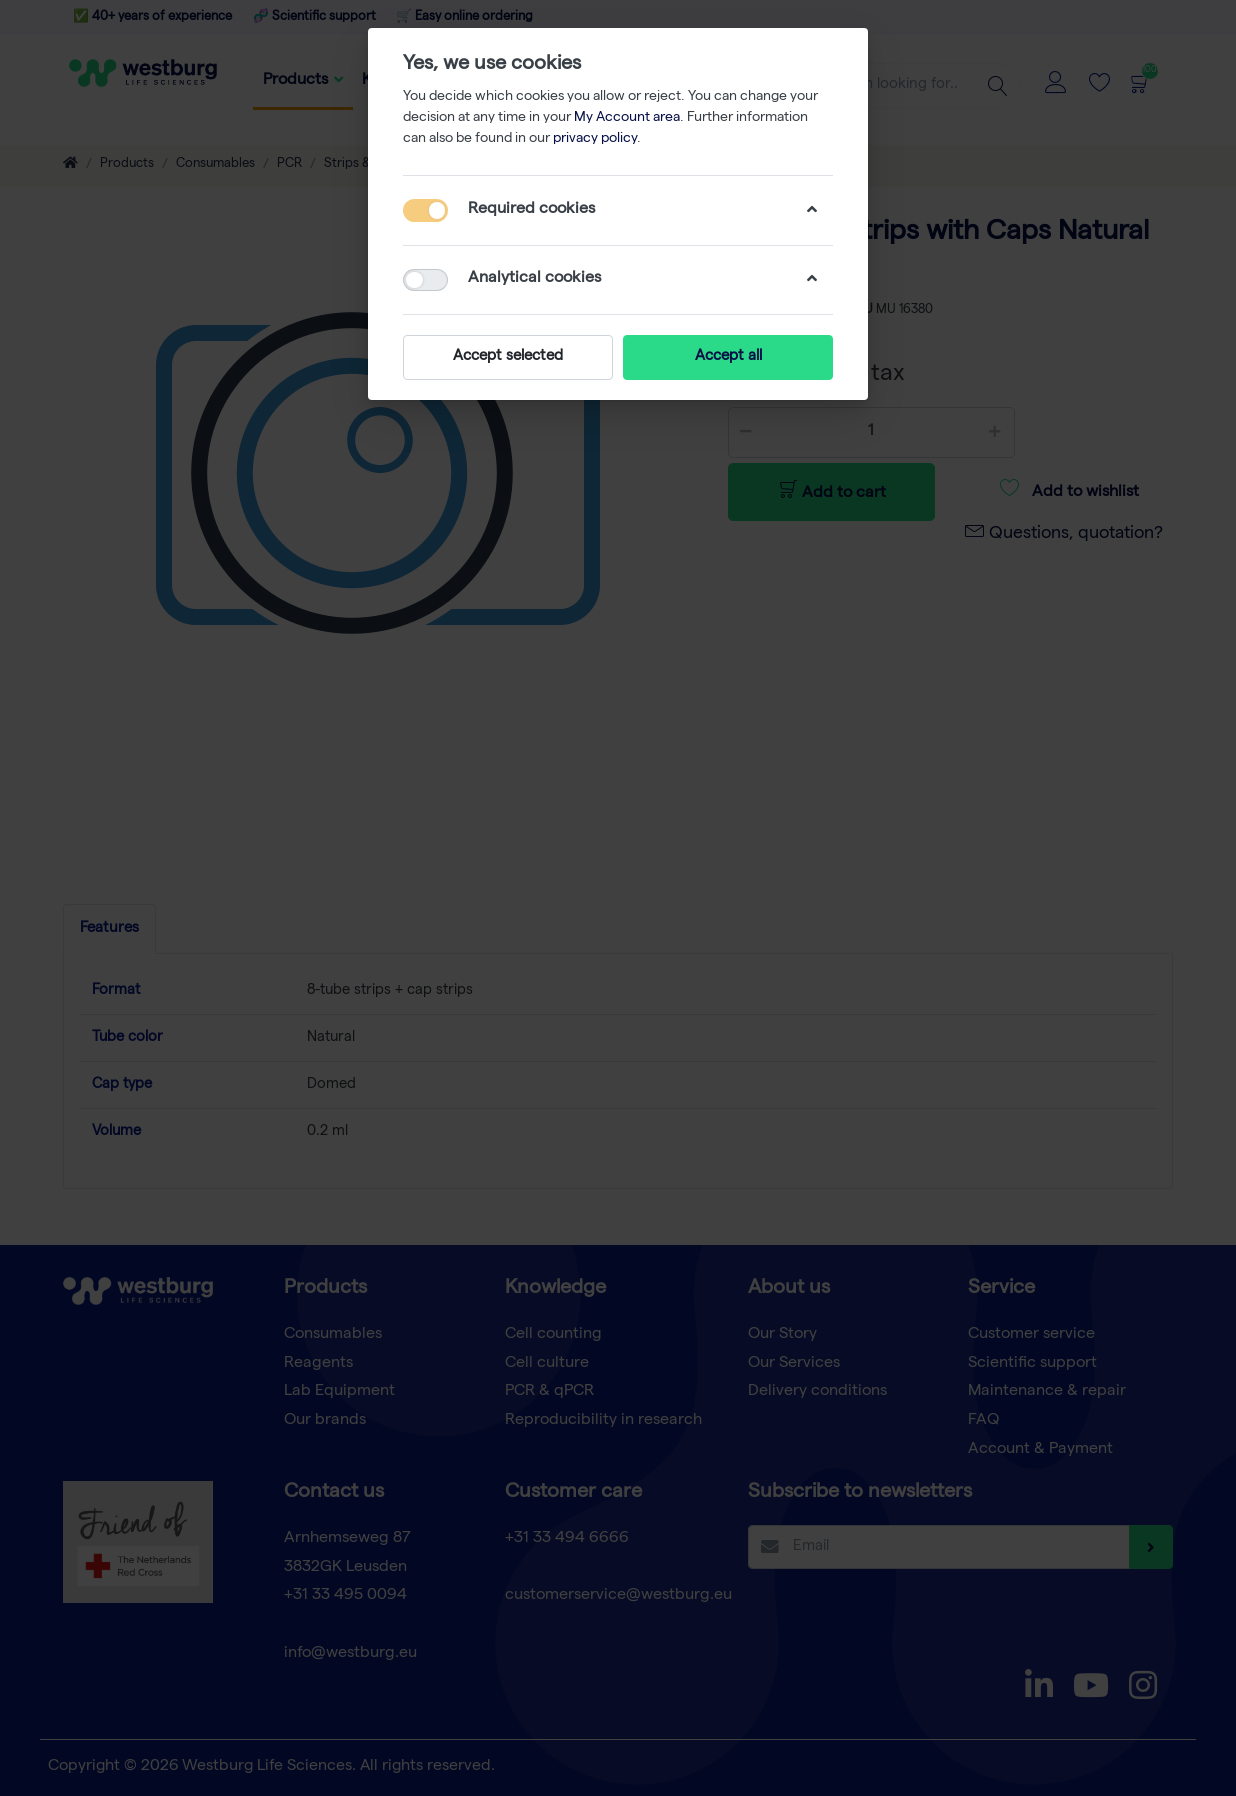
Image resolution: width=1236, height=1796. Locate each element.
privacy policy (595, 139)
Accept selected (508, 357)
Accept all (728, 357)
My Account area (627, 118)
